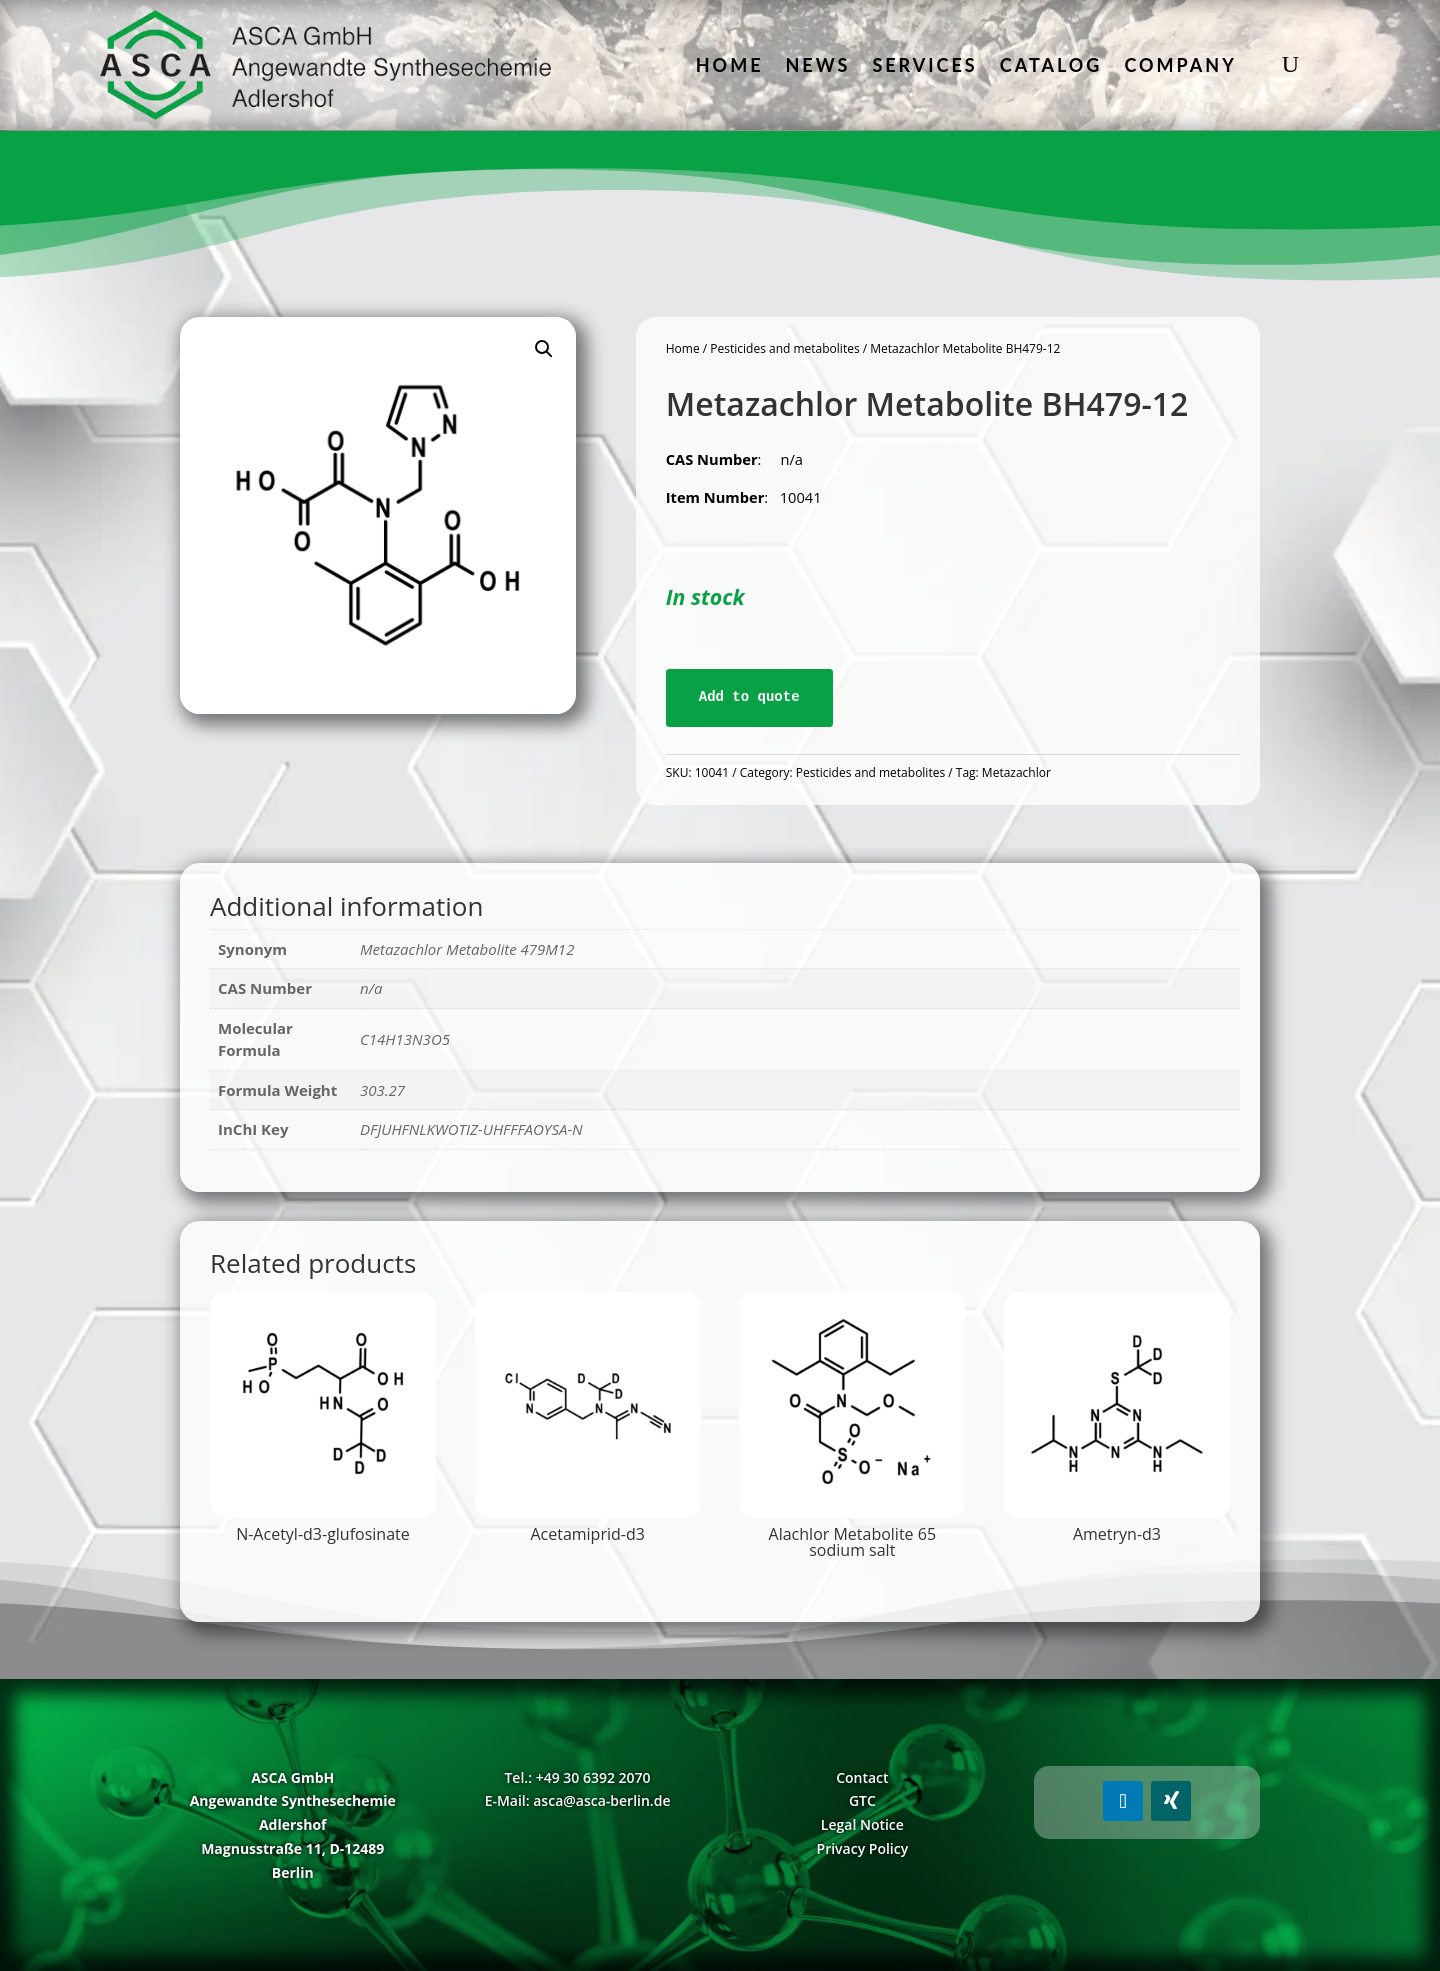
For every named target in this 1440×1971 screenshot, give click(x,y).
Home (730, 65)
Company (1180, 65)
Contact (862, 1777)
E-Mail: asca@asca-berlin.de (578, 1800)
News (818, 65)
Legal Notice (862, 1824)
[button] (544, 349)
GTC (862, 1800)
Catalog (1051, 65)
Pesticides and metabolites (784, 348)
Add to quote (749, 697)
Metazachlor (1016, 772)
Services (924, 65)
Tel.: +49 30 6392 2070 (577, 1777)
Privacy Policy (863, 1848)
